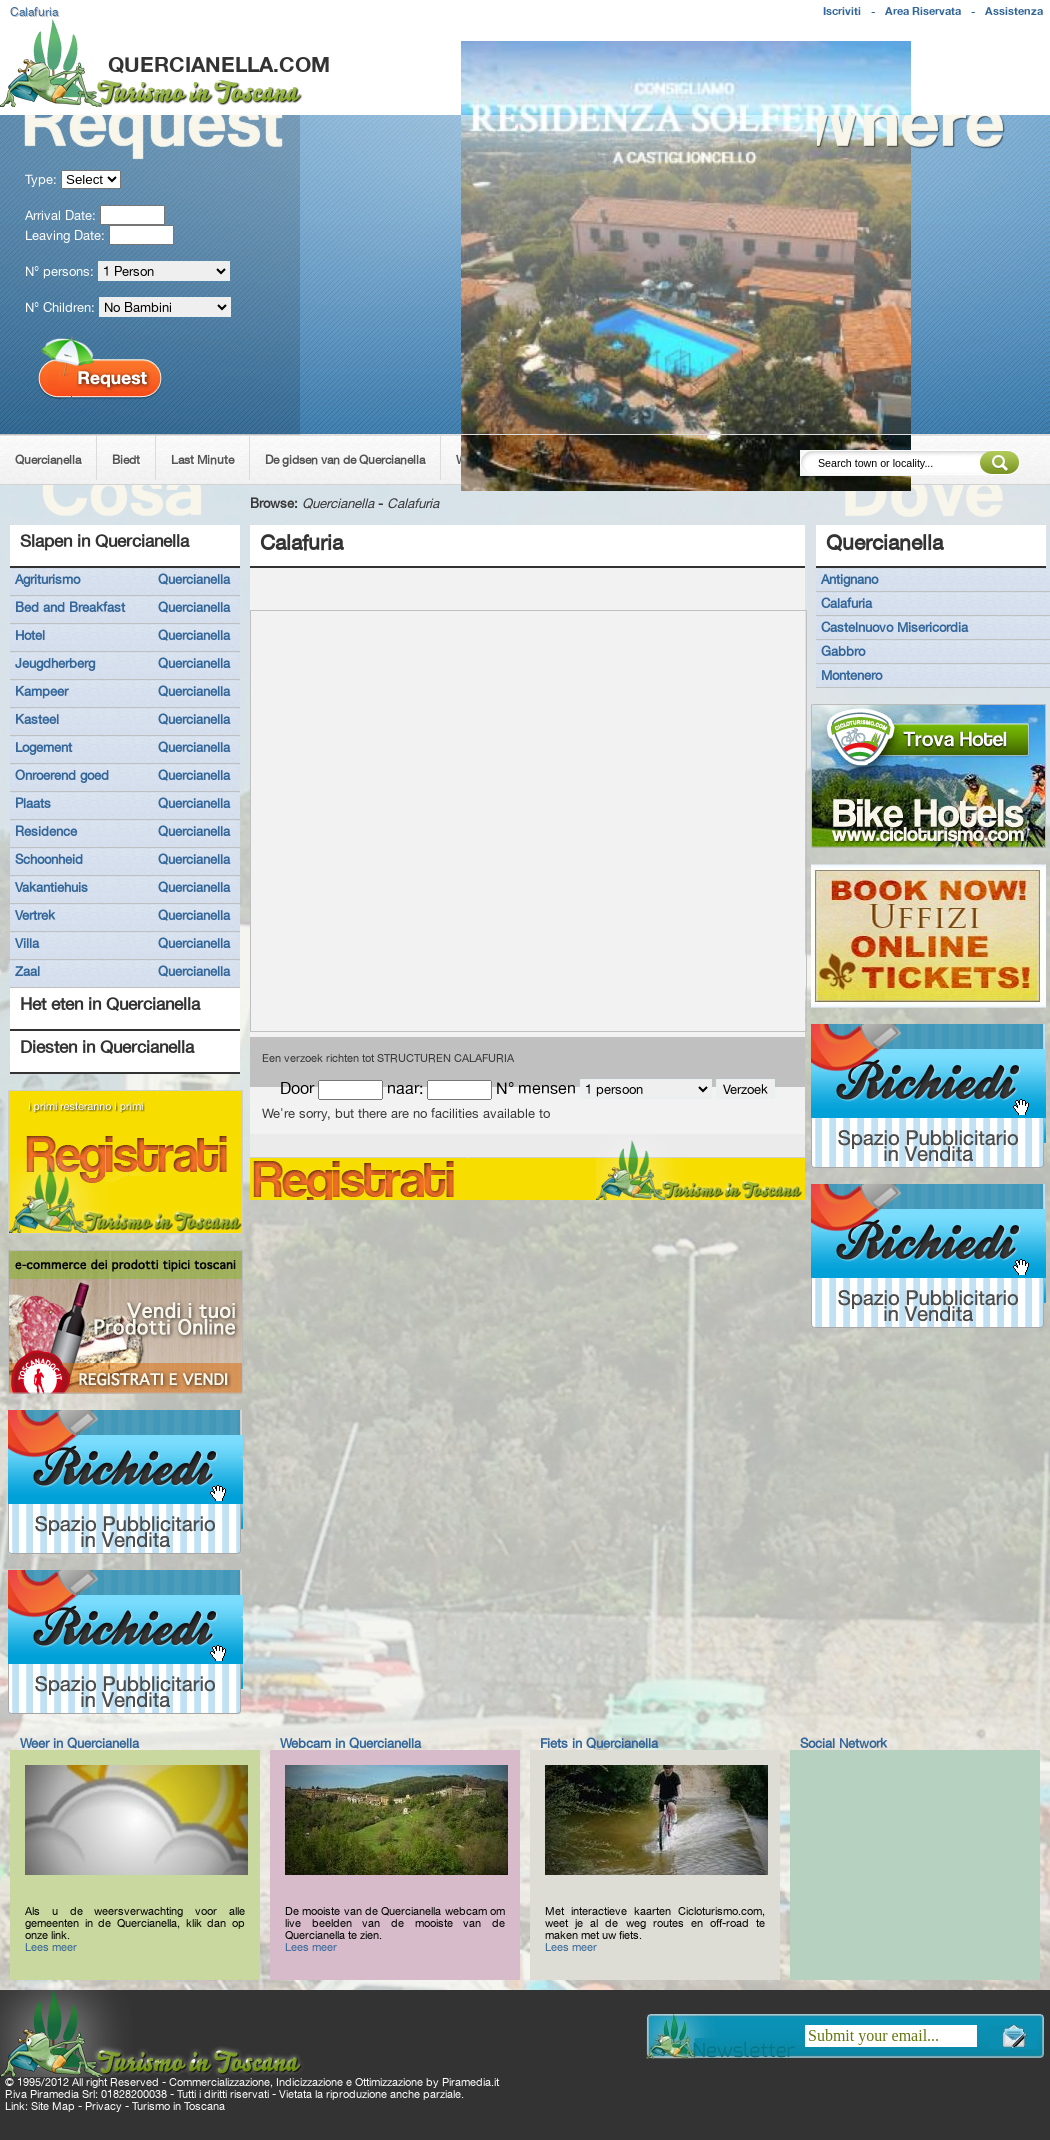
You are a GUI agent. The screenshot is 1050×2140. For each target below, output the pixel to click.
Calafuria (413, 503)
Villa (27, 943)
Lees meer (51, 1947)
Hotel (30, 635)
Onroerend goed (62, 775)
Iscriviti (842, 11)
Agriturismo (47, 579)
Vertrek (35, 915)
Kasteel (37, 719)
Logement (43, 747)
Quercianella (48, 460)
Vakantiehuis (51, 887)
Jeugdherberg (55, 663)
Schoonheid (49, 859)
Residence (46, 831)
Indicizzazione (309, 2082)
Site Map (53, 2106)
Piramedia (466, 2082)
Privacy (103, 2106)
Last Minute (202, 460)
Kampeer (41, 691)
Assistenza (1014, 11)
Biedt (126, 460)
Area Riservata (923, 11)
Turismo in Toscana (178, 2106)
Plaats (33, 803)
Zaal (27, 971)
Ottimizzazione (389, 2082)
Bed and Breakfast (70, 607)
